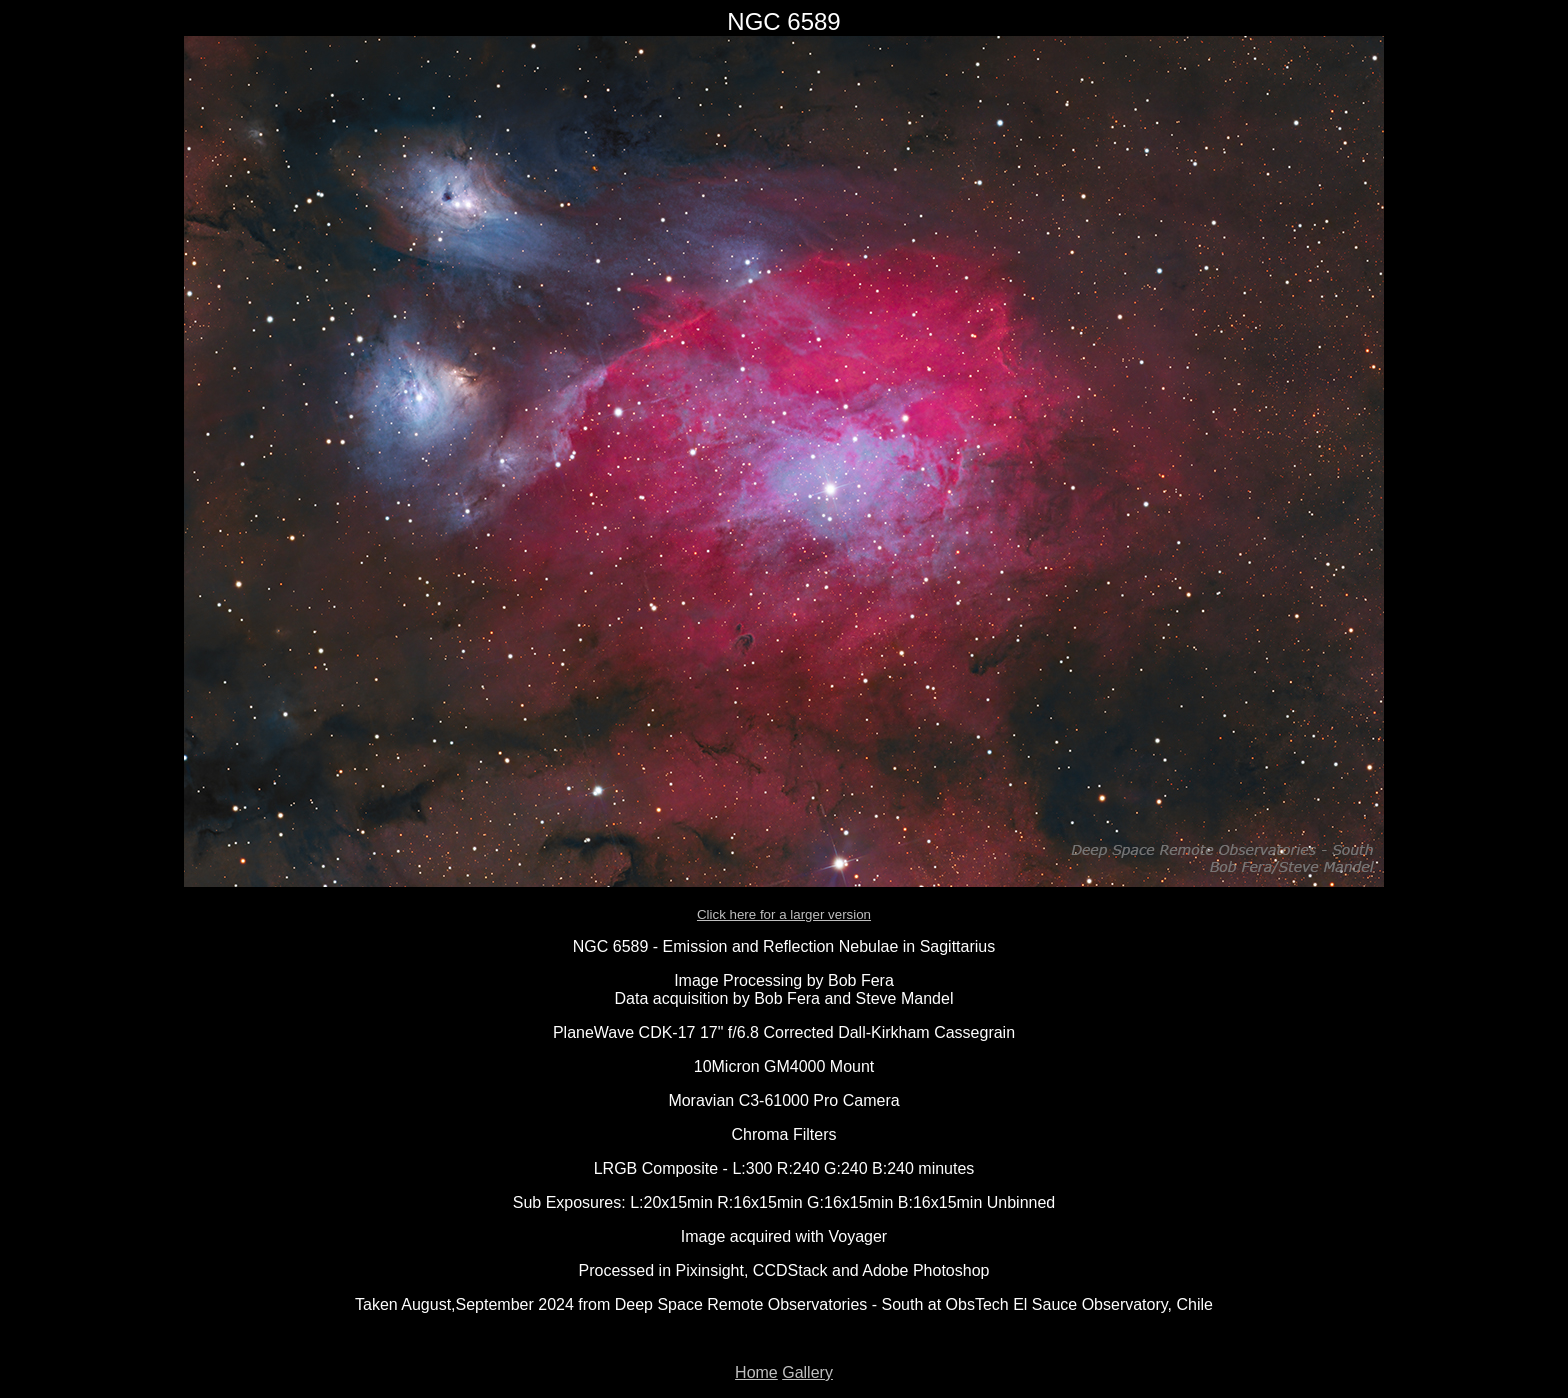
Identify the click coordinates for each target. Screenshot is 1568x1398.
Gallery (807, 1372)
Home (756, 1372)
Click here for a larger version (784, 914)
